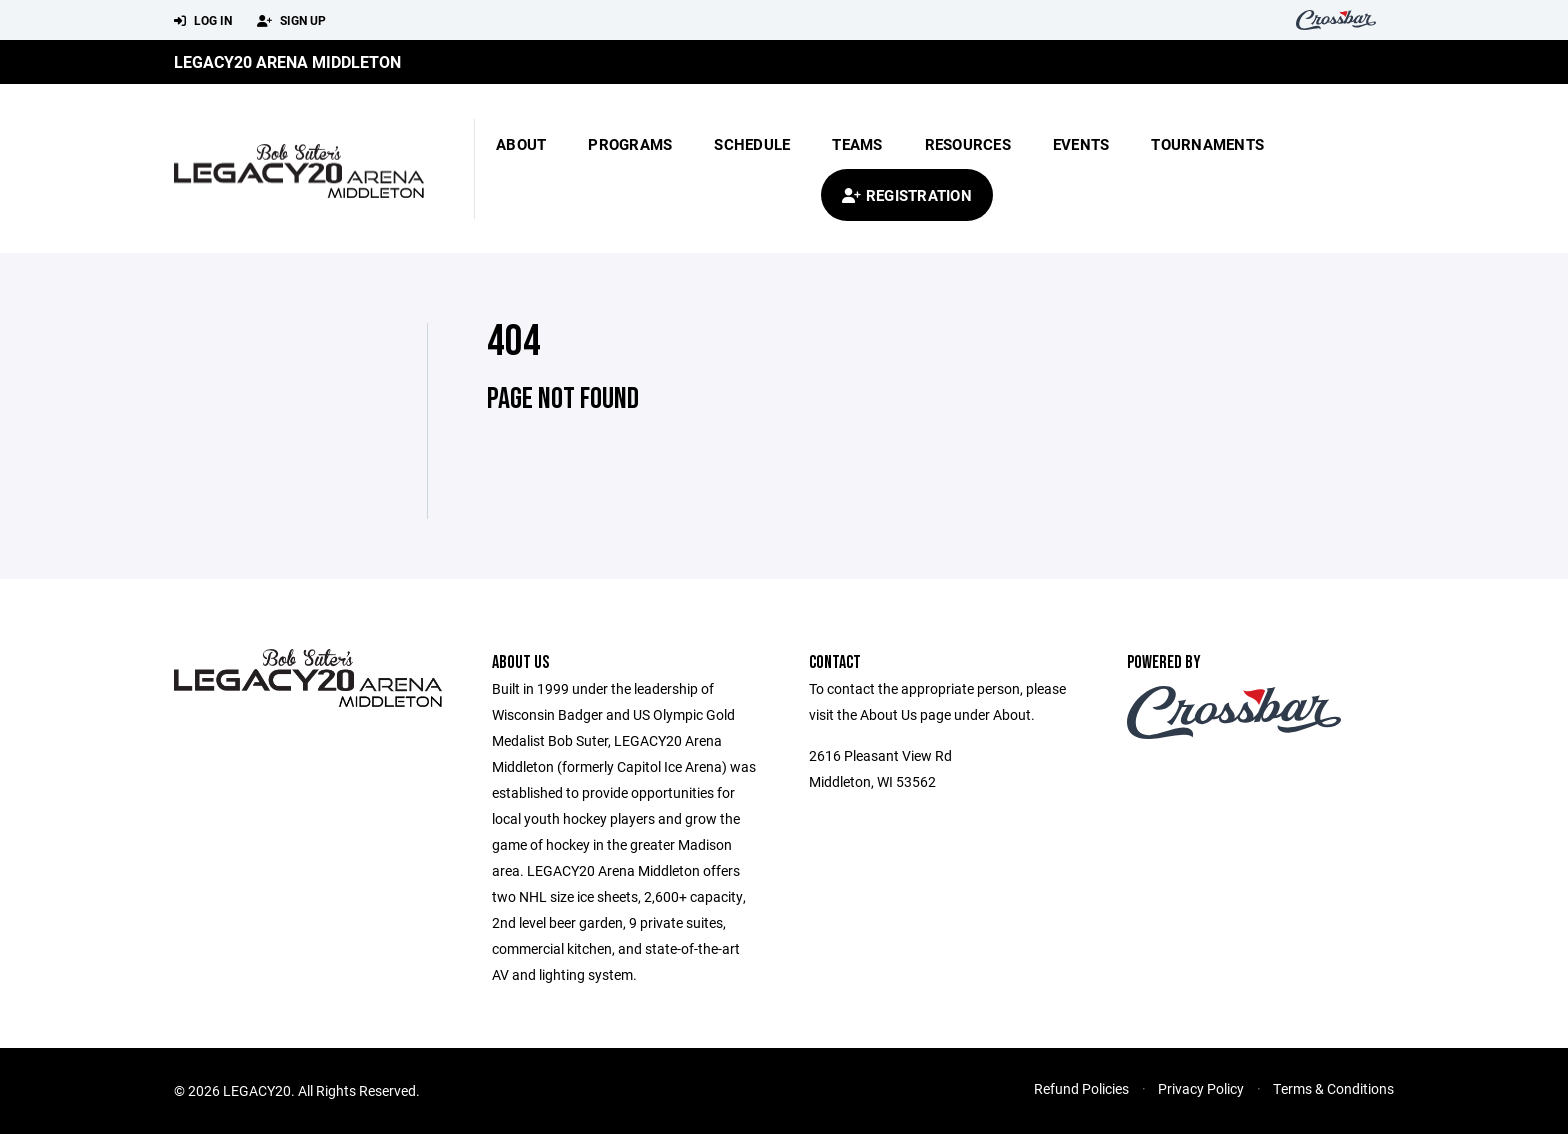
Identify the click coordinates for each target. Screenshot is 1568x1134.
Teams (857, 144)
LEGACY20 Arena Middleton (287, 61)
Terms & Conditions (1333, 1088)
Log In (203, 21)
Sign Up (291, 21)
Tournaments (1207, 144)
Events (1081, 144)
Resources (968, 144)
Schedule (752, 144)
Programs (630, 144)
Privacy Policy (1201, 1088)
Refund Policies (1081, 1088)
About (521, 144)
